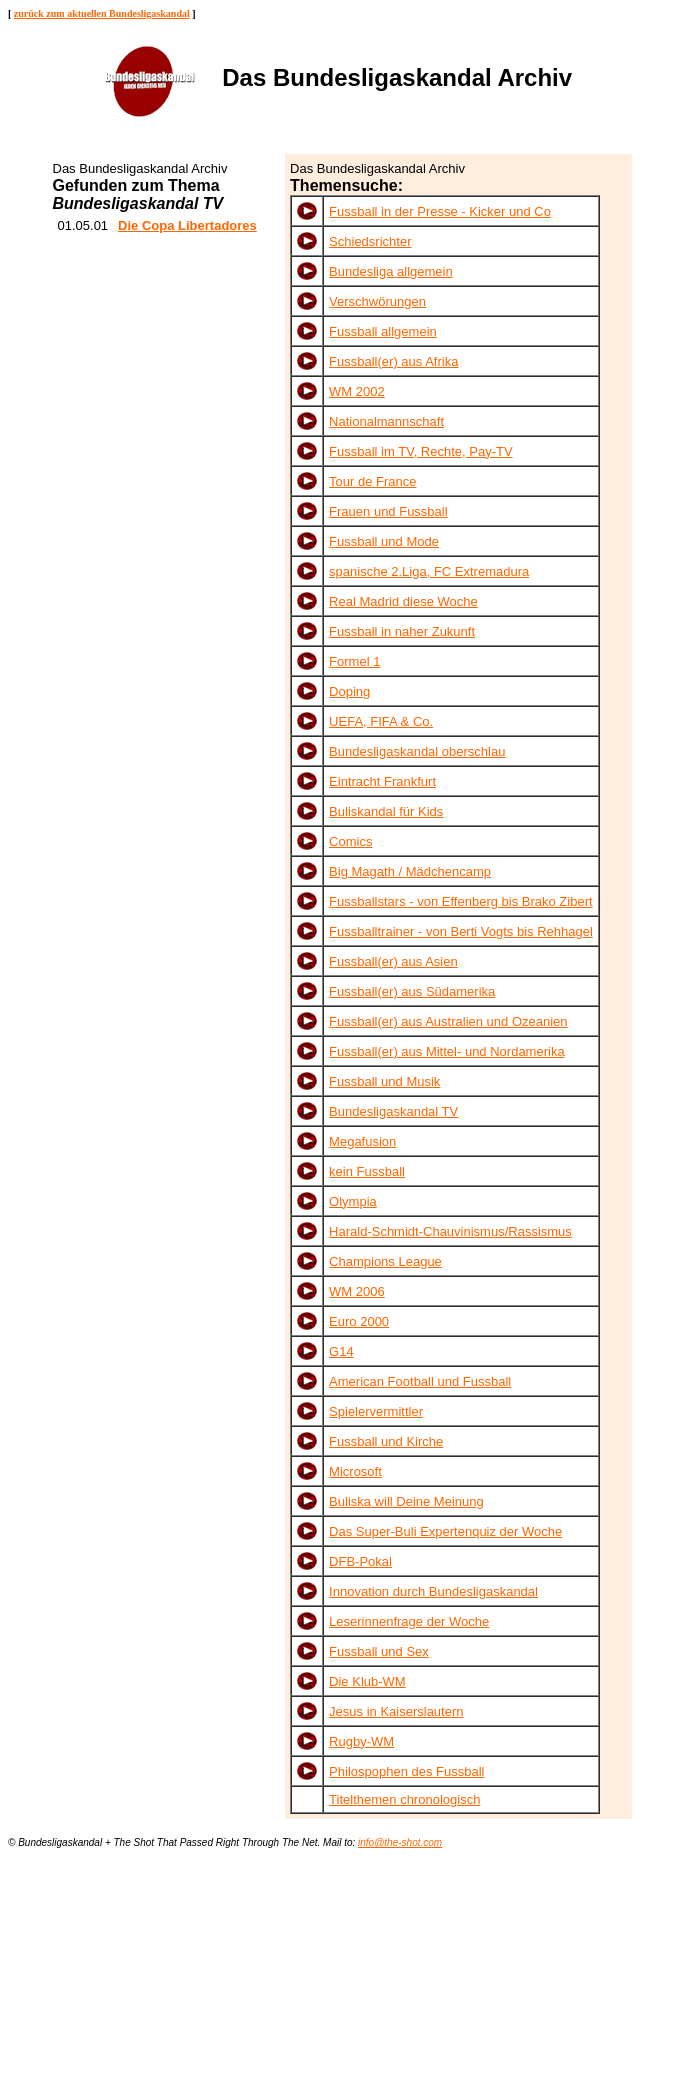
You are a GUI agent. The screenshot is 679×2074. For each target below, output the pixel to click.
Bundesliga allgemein (391, 271)
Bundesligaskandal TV (393, 1111)
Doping (349, 691)
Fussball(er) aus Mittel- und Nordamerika (447, 1051)
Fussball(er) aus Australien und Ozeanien (448, 1021)
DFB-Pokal (360, 1561)
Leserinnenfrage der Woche (409, 1621)
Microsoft (355, 1471)
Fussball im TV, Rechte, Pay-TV (421, 451)
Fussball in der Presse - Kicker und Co (440, 211)
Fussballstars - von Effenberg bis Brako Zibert (461, 901)
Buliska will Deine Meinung (406, 1501)
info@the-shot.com (400, 1842)
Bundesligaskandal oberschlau (417, 751)
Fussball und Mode (384, 541)
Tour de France (372, 481)
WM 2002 (357, 391)
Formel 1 (354, 661)
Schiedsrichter (370, 241)
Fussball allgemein (383, 331)
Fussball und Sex (379, 1651)
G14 (341, 1351)
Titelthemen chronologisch (404, 1799)
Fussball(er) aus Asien (393, 961)
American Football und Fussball (420, 1381)
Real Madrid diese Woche (403, 601)
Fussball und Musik (384, 1081)
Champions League (385, 1261)
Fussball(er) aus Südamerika (412, 991)
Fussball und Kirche (386, 1441)
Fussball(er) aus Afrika (393, 361)
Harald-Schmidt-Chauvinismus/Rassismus (450, 1231)
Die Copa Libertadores (187, 225)
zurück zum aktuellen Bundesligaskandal (102, 13)
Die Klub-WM (367, 1681)
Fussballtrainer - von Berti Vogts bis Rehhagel (461, 931)
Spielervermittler (376, 1411)
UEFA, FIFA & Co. (381, 721)
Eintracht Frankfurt (382, 781)
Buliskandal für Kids (386, 811)
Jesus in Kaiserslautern (396, 1711)
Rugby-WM (361, 1741)
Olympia (353, 1201)
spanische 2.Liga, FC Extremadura (429, 571)
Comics (350, 841)
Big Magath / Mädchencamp (410, 871)
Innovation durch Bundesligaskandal (433, 1591)
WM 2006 (357, 1291)
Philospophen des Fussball (406, 1771)
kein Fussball (367, 1171)
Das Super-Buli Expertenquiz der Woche (445, 1531)
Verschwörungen (377, 301)
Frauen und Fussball (388, 511)
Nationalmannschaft (386, 421)
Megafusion (362, 1141)
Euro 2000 (359, 1321)
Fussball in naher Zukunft (402, 631)
